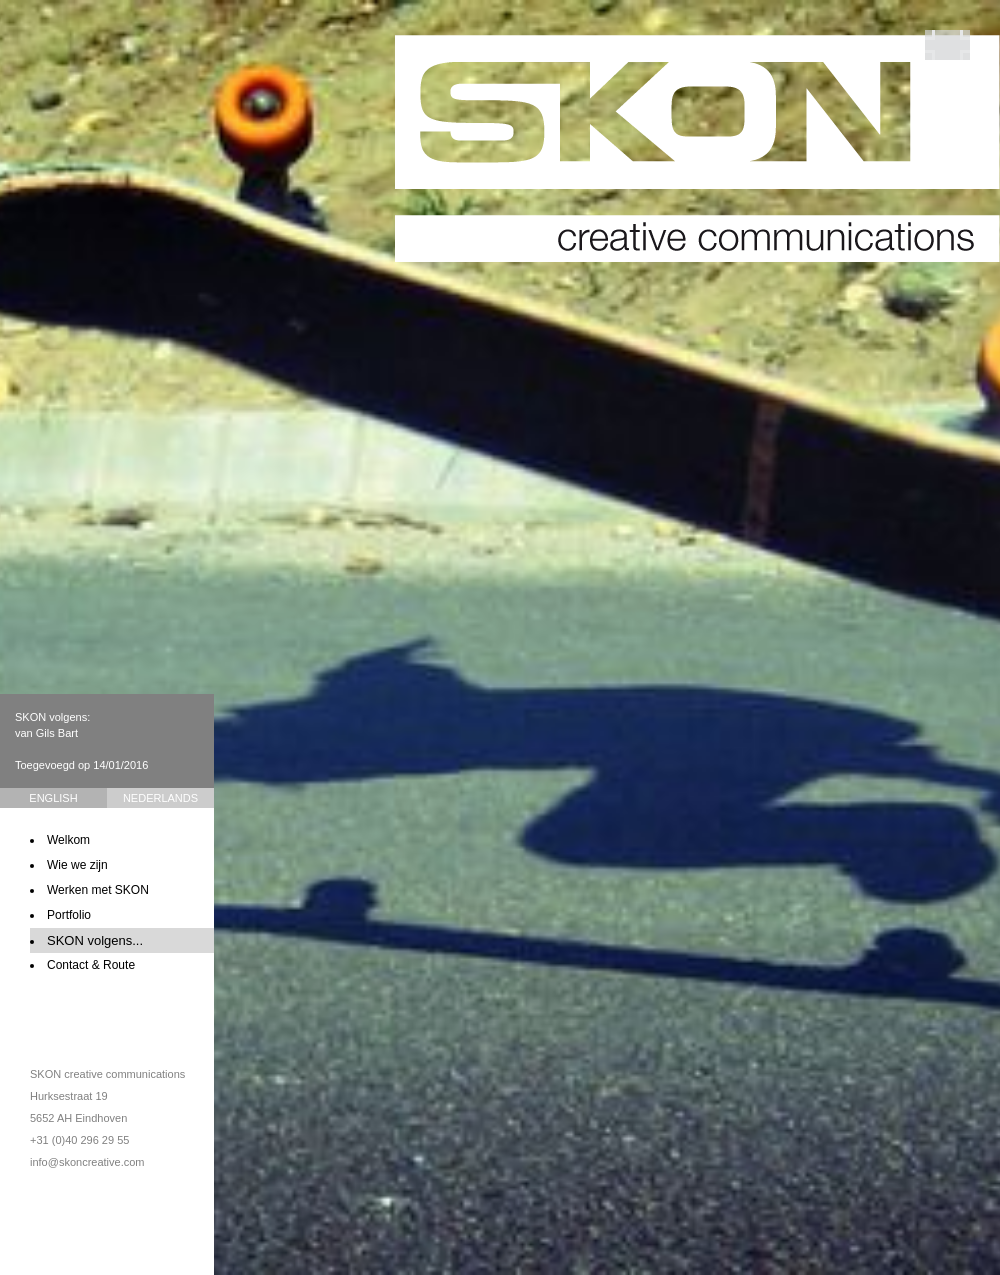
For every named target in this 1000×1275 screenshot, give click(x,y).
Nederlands (160, 798)
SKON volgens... (95, 940)
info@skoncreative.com (87, 1162)
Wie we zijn (77, 865)
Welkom (68, 840)
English (53, 798)
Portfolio (69, 915)
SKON (697, 148)
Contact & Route (91, 965)
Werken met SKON (98, 890)
